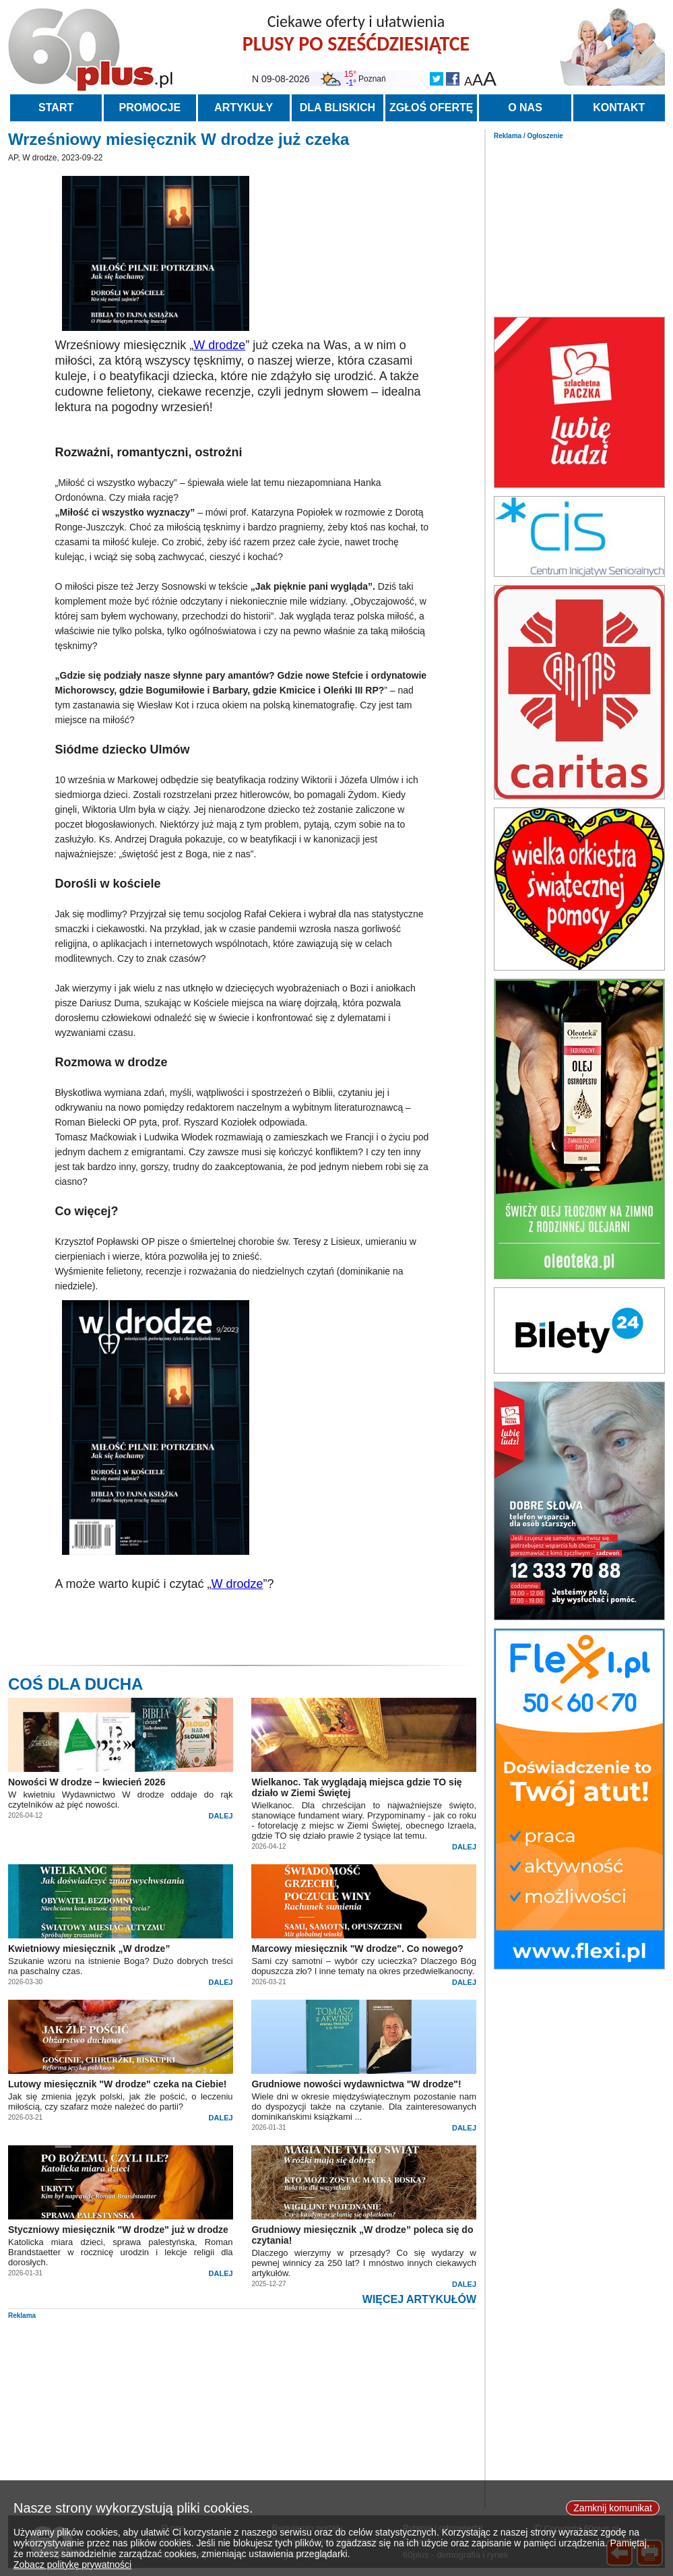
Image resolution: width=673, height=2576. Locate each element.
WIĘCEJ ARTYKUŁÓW (419, 2299)
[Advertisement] (579, 224)
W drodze (219, 345)
